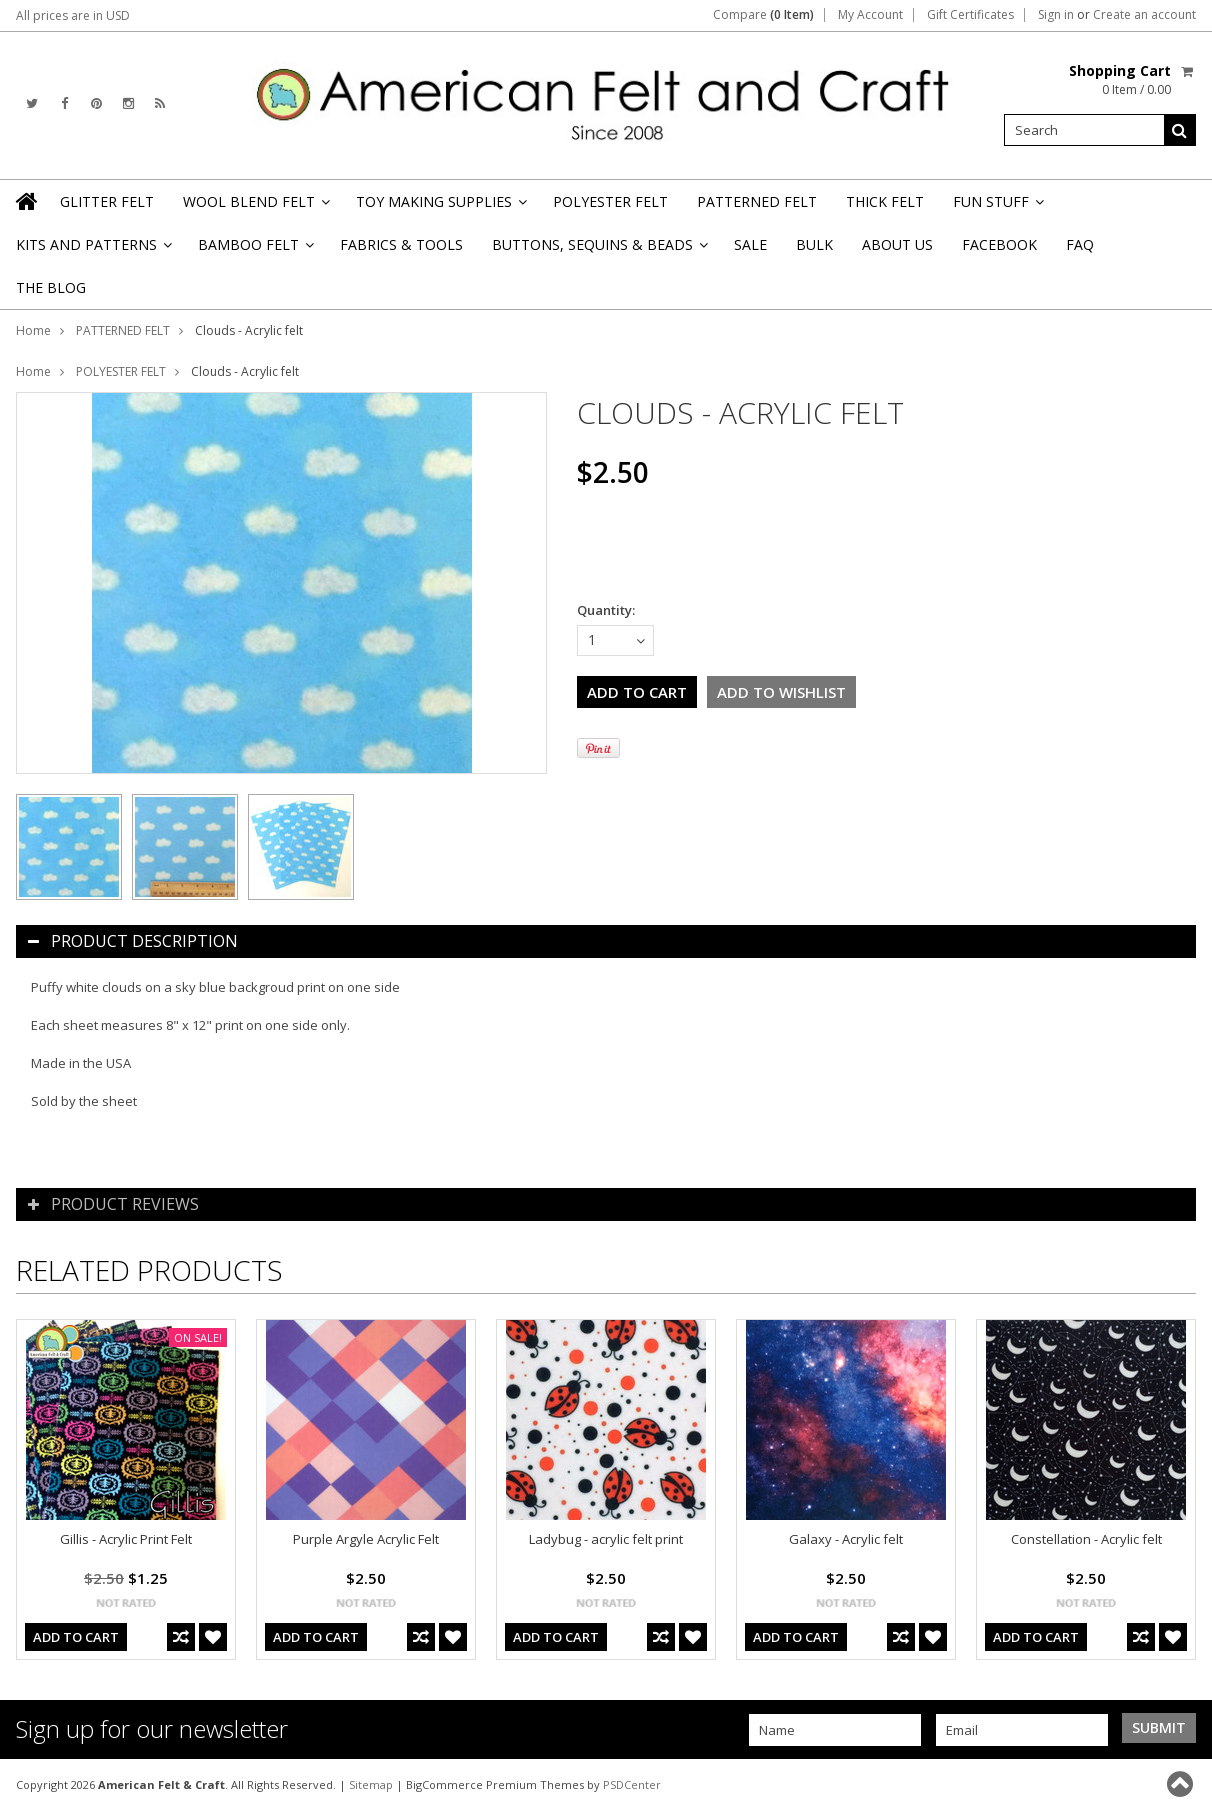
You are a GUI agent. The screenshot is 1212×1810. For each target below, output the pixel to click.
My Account (870, 15)
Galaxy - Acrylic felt (846, 1539)
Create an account (1144, 15)
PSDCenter (632, 1784)
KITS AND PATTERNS (92, 250)
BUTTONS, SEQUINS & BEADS (598, 250)
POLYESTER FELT (610, 201)
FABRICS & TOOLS (401, 244)
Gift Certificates (970, 15)
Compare (763, 15)
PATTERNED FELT (757, 201)
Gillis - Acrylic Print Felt (126, 1539)
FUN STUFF (997, 207)
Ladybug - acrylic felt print (606, 1539)
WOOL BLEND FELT (255, 207)
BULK (814, 244)
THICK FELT (885, 201)
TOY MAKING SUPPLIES (440, 207)
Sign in (1056, 15)
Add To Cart (76, 1637)
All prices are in (73, 15)
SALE (750, 244)
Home (33, 330)
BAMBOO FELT (254, 250)
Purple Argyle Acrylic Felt (366, 1539)
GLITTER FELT (107, 201)
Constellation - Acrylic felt (1086, 1539)
